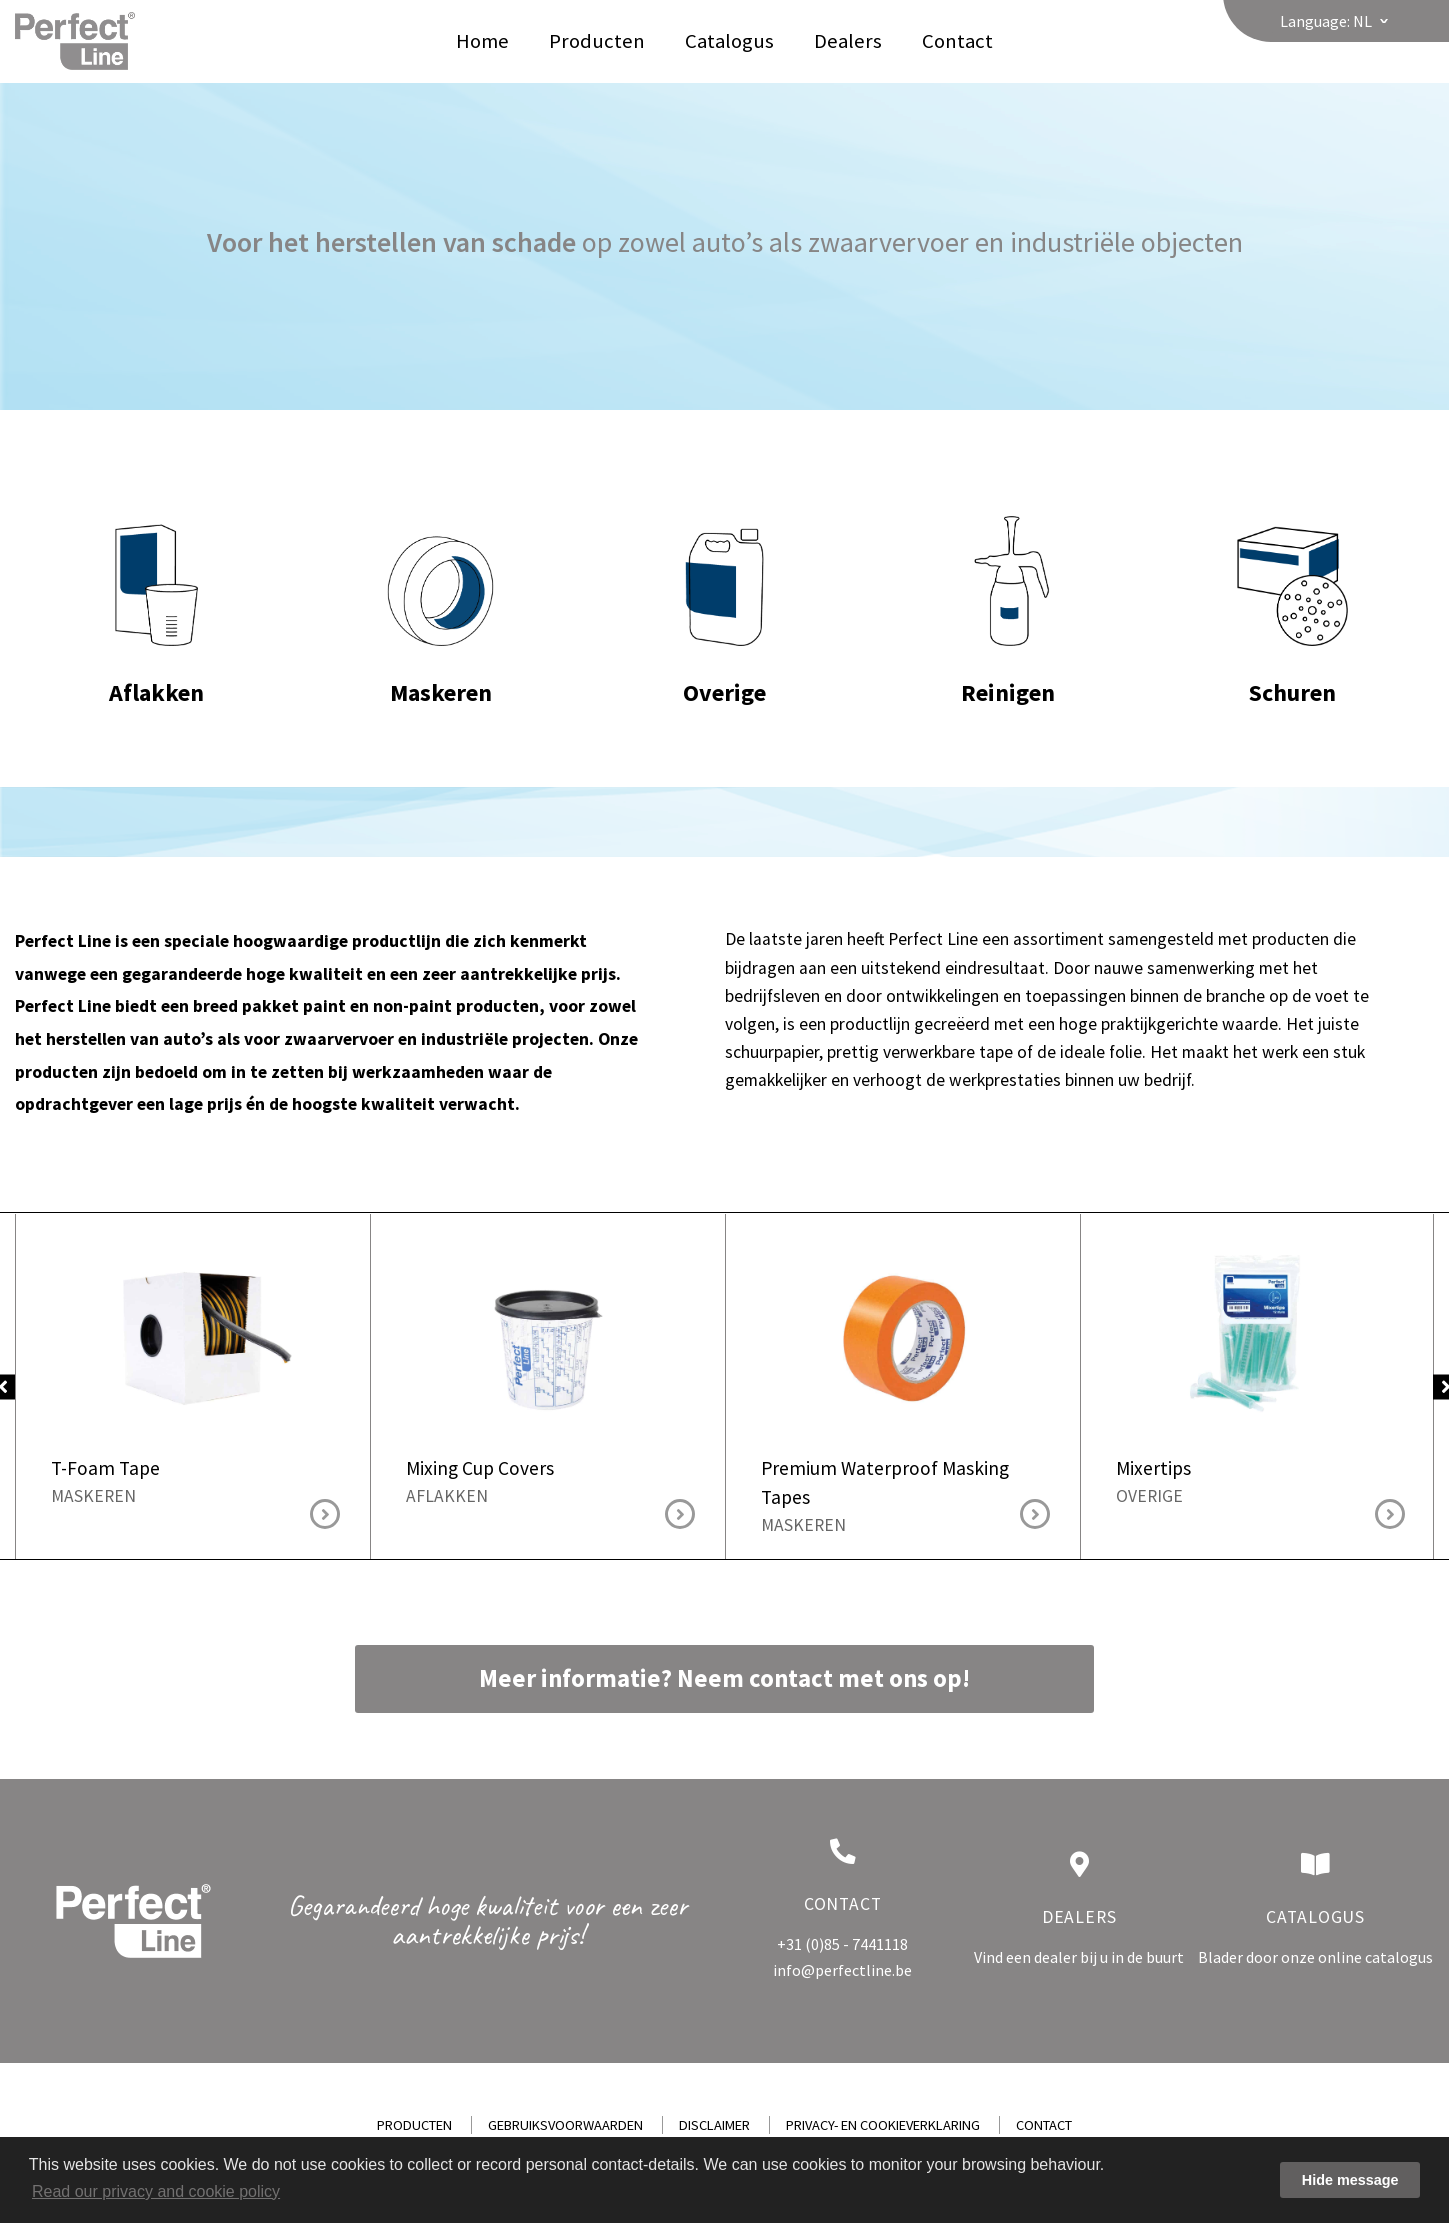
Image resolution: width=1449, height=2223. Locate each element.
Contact (957, 41)
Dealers (848, 41)
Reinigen (1008, 581)
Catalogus (729, 41)
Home (482, 41)
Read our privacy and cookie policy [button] (156, 2191)
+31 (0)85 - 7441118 (842, 1944)
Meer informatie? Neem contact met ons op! (724, 1678)
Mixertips (1258, 1334)
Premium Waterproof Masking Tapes (903, 1334)
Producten (597, 41)
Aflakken (157, 581)
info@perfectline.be (842, 1970)
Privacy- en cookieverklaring (883, 2125)
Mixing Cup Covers (548, 1334)
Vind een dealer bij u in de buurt (1079, 1957)
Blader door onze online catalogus (1315, 1957)
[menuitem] (482, 41)
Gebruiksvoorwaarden (565, 2125)
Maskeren (441, 581)
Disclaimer (714, 2125)
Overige (725, 581)
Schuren (1292, 581)
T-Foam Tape (193, 1334)
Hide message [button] (1350, 2180)
